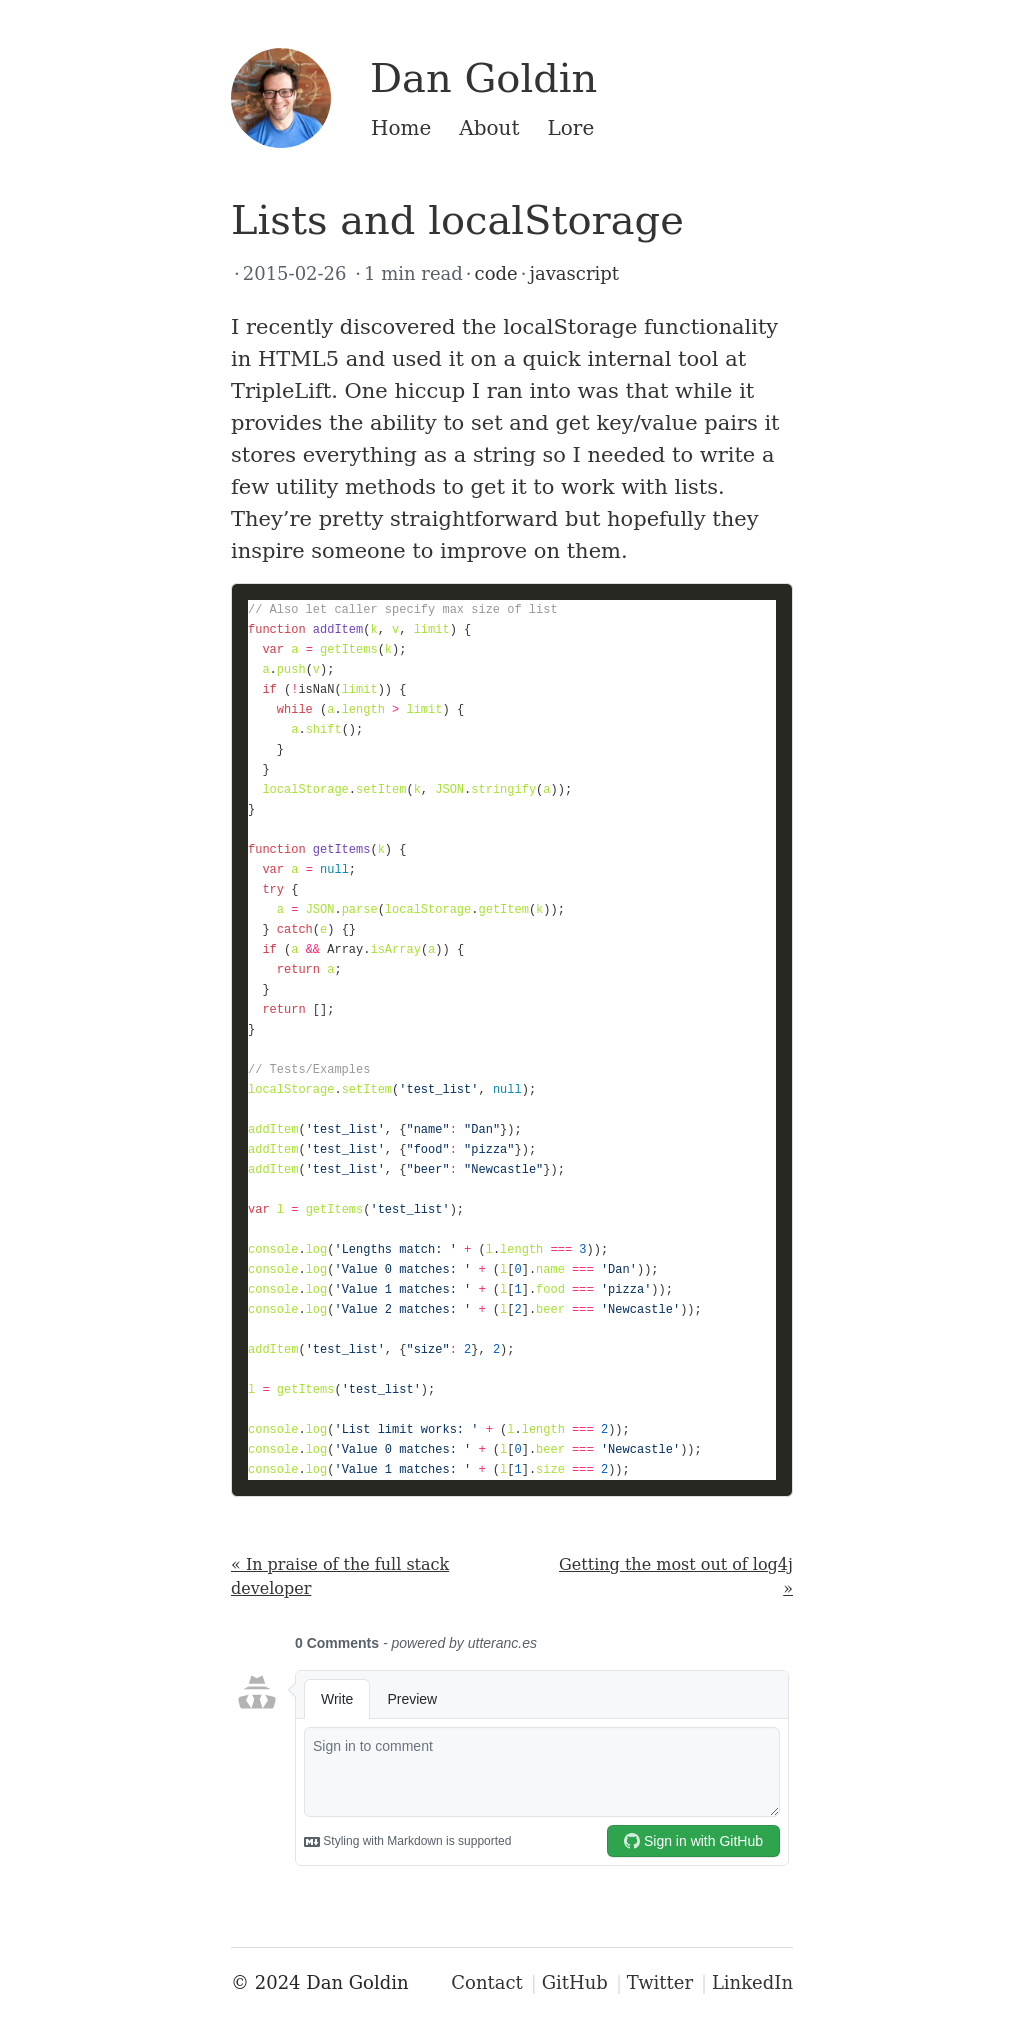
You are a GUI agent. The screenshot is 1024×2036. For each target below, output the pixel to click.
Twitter (660, 1982)
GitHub (575, 1982)
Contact (486, 1982)
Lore (571, 128)
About (489, 128)
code (496, 273)
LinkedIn (752, 1982)
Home (401, 128)
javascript (574, 273)
